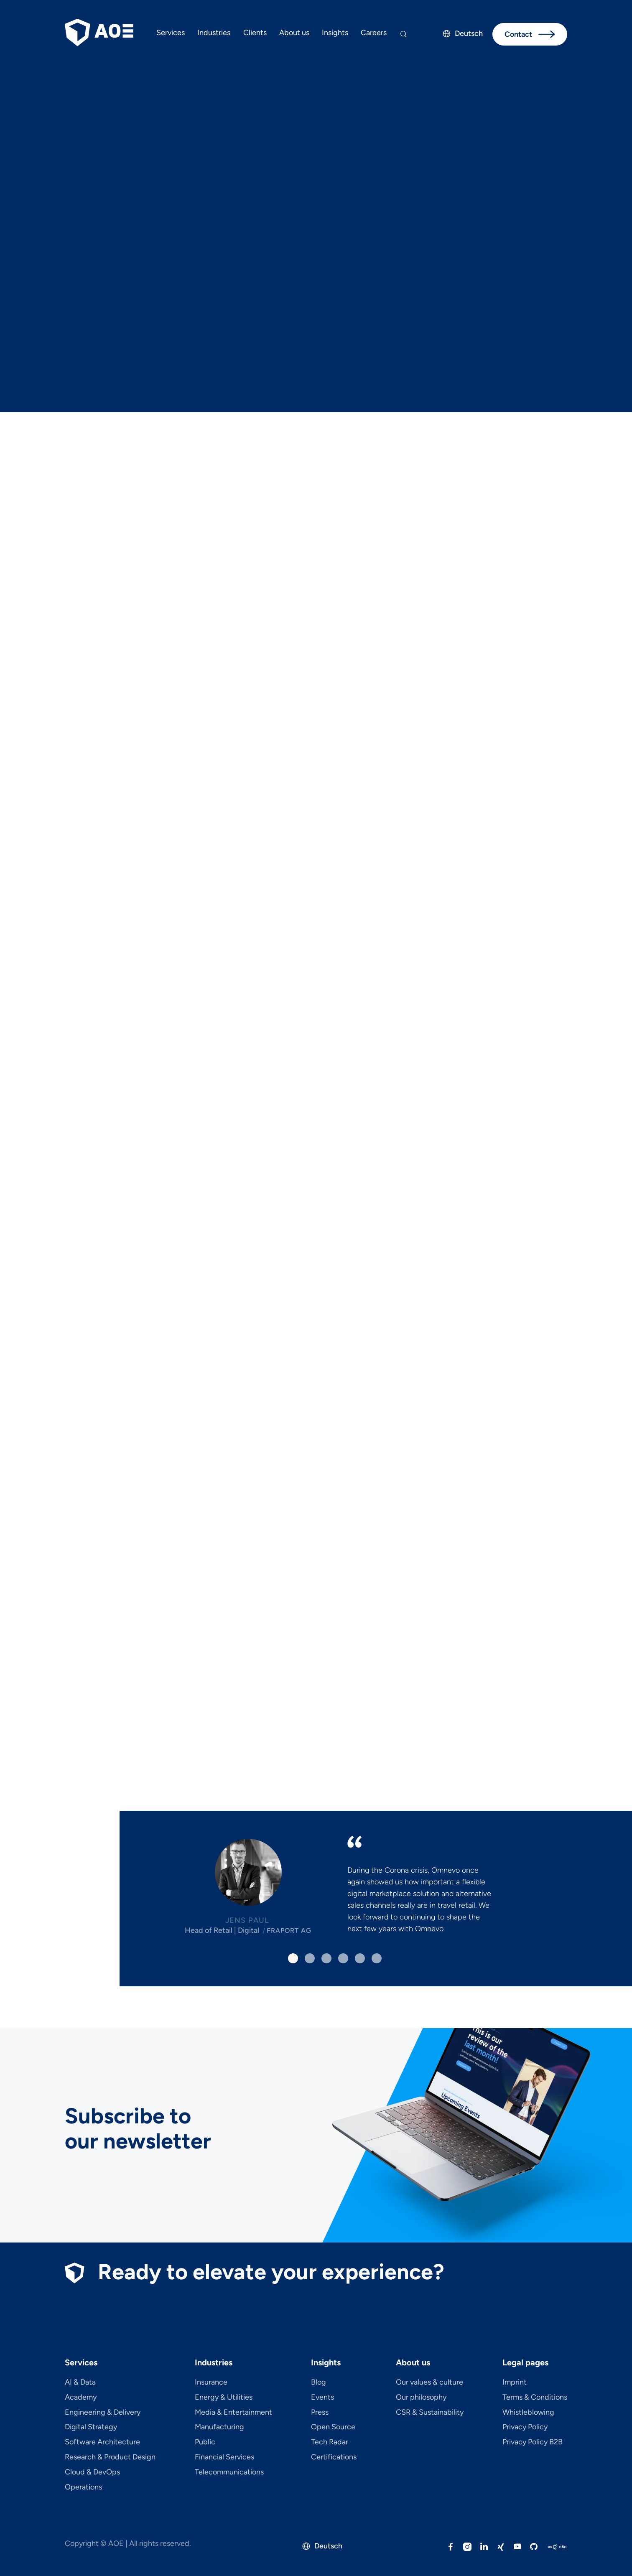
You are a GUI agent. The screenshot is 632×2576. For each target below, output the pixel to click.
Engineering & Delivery (102, 2412)
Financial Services (224, 2457)
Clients (255, 32)
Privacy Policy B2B (532, 2442)
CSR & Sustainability (430, 2412)
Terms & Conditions (534, 2397)
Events (322, 2397)
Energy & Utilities (223, 2397)
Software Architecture (102, 2442)
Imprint (514, 2382)
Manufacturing (219, 2427)
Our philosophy (421, 2397)
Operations (83, 2487)
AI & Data (80, 2382)
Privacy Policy (525, 2427)
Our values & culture (429, 2382)
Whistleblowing (528, 2412)
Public (205, 2442)
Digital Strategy (91, 2427)
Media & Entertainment (233, 2412)
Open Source (333, 2427)
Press (320, 2412)
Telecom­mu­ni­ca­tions (229, 2472)
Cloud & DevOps (92, 2472)
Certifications (334, 2457)
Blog (318, 2382)
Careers (374, 32)
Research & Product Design (110, 2457)
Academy (81, 2397)
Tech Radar (329, 2442)
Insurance (211, 2382)
